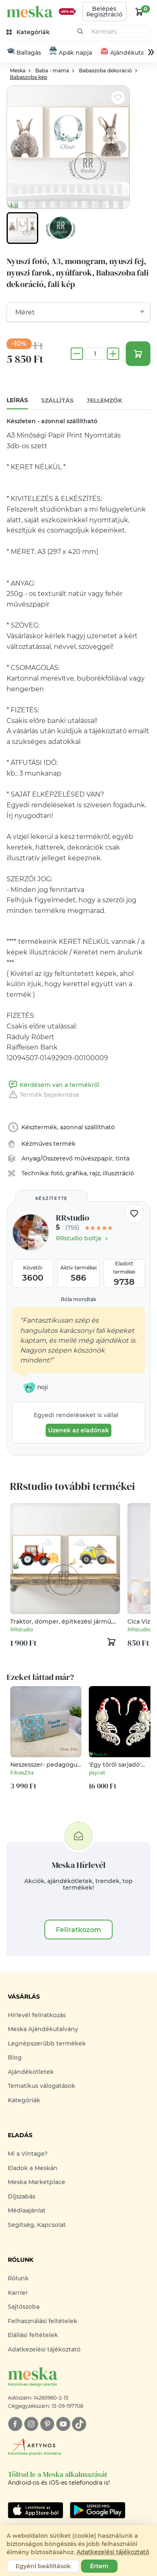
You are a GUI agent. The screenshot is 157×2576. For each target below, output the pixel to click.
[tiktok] (79, 2424)
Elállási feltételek (33, 2335)
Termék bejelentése (43, 1095)
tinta (122, 1158)
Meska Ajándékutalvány (43, 2029)
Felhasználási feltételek (42, 2321)
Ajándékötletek (31, 2072)
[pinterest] (47, 2424)
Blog (15, 2057)
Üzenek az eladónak (78, 1430)
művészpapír (93, 1158)
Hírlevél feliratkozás (37, 2015)
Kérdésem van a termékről (53, 1085)
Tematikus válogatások (41, 2086)
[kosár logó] (139, 11)
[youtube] (63, 2424)
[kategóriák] (29, 32)
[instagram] (31, 2424)
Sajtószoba (23, 2306)
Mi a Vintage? (28, 2154)
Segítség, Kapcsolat (37, 2225)
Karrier (18, 2292)
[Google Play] (35, 2510)
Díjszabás (21, 2196)
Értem (99, 2566)
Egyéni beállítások (43, 2566)
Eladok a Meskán (33, 2168)
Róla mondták (78, 1299)
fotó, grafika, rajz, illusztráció (92, 1173)
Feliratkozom (78, 1929)
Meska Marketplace (36, 2182)
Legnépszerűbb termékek (47, 2043)
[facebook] (15, 2424)
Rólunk (18, 2278)
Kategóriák (24, 2100)
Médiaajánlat (27, 2210)
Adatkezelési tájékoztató (44, 2349)
